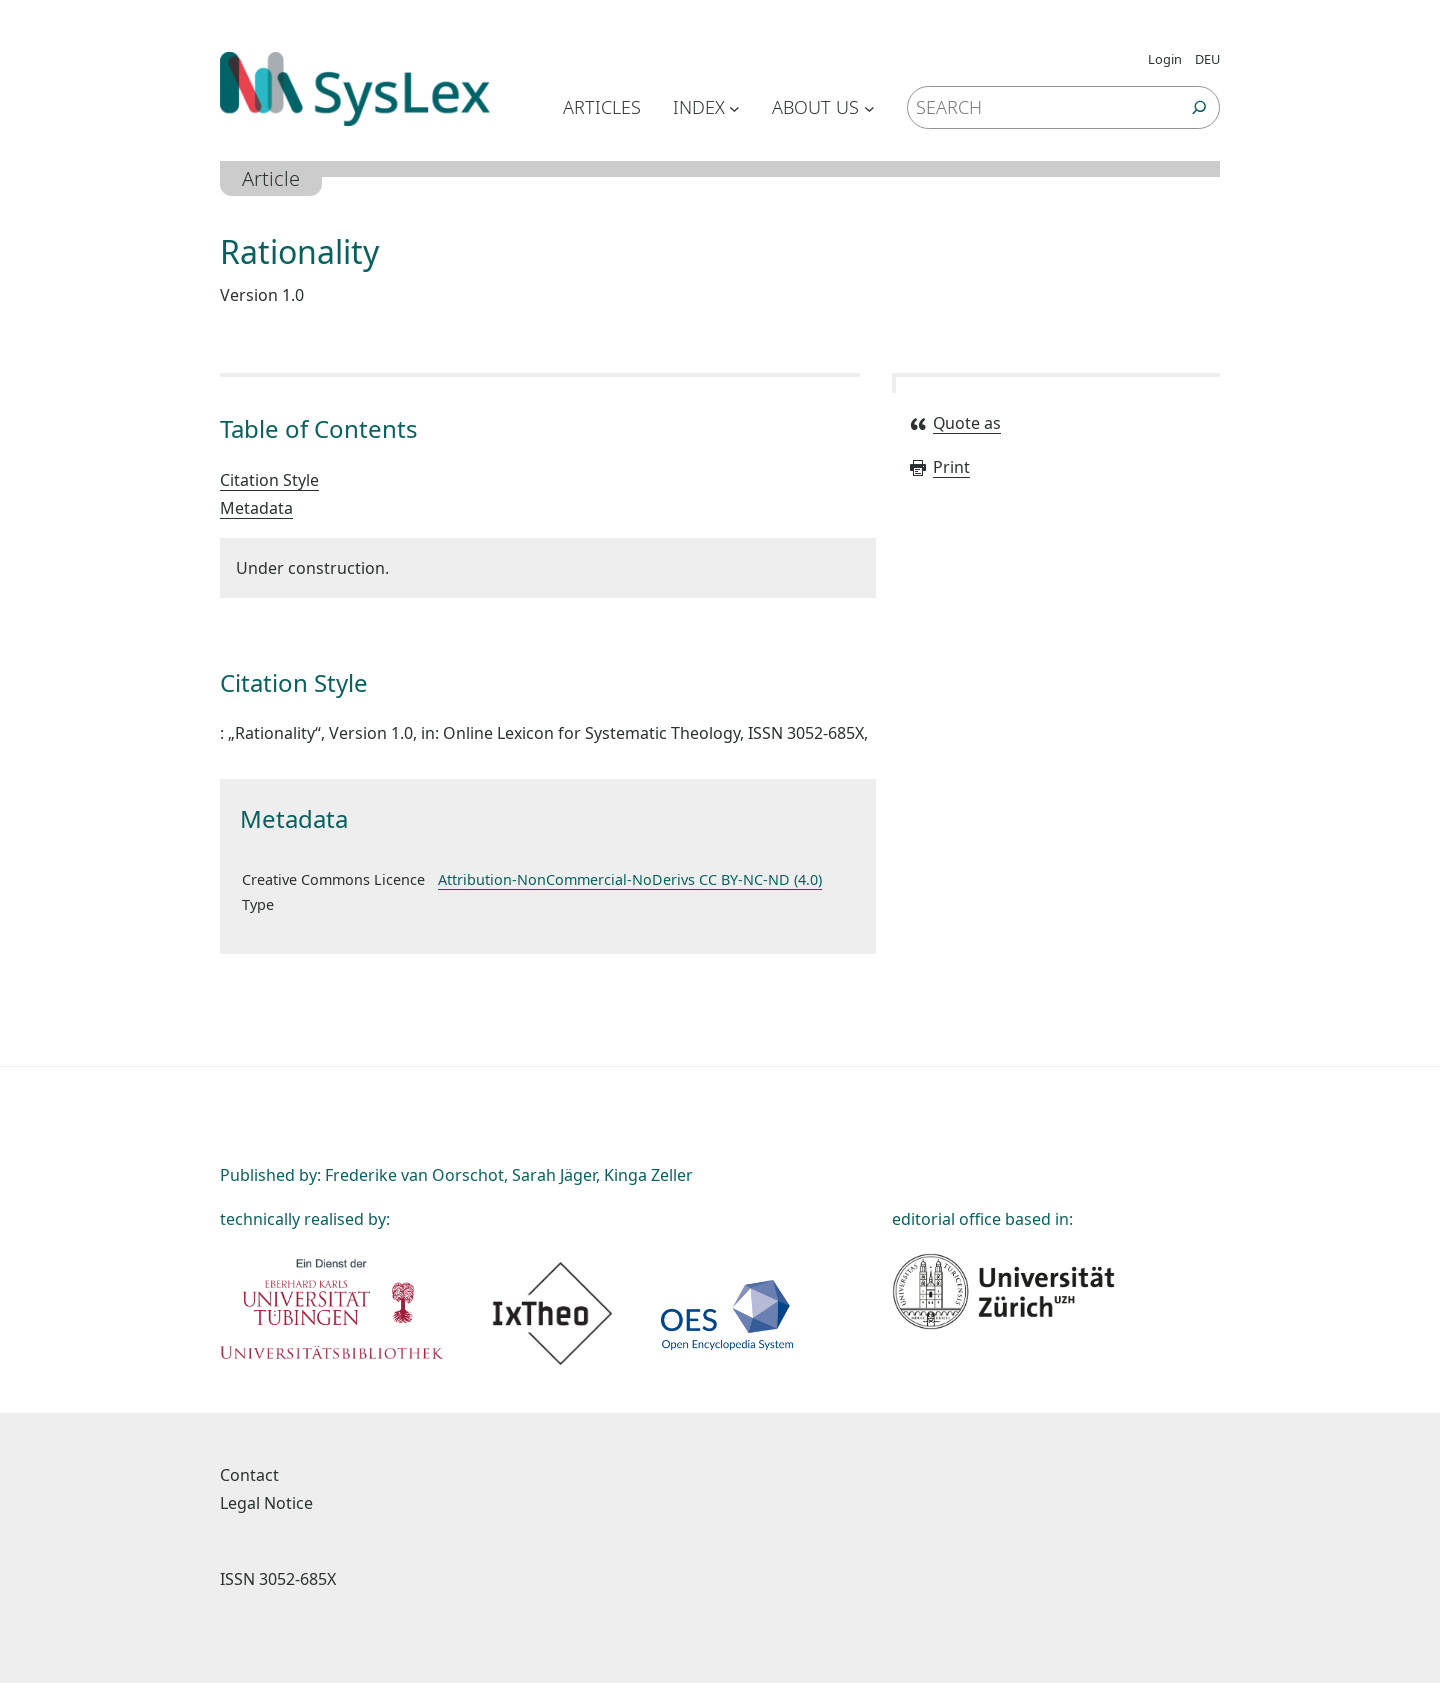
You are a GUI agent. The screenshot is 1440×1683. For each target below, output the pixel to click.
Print (939, 467)
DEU (1207, 59)
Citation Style (269, 480)
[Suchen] (1199, 107)
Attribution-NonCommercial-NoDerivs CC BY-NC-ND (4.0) (630, 879)
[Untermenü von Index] (734, 107)
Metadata (256, 508)
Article (271, 178)
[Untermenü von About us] (869, 107)
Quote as (955, 423)
